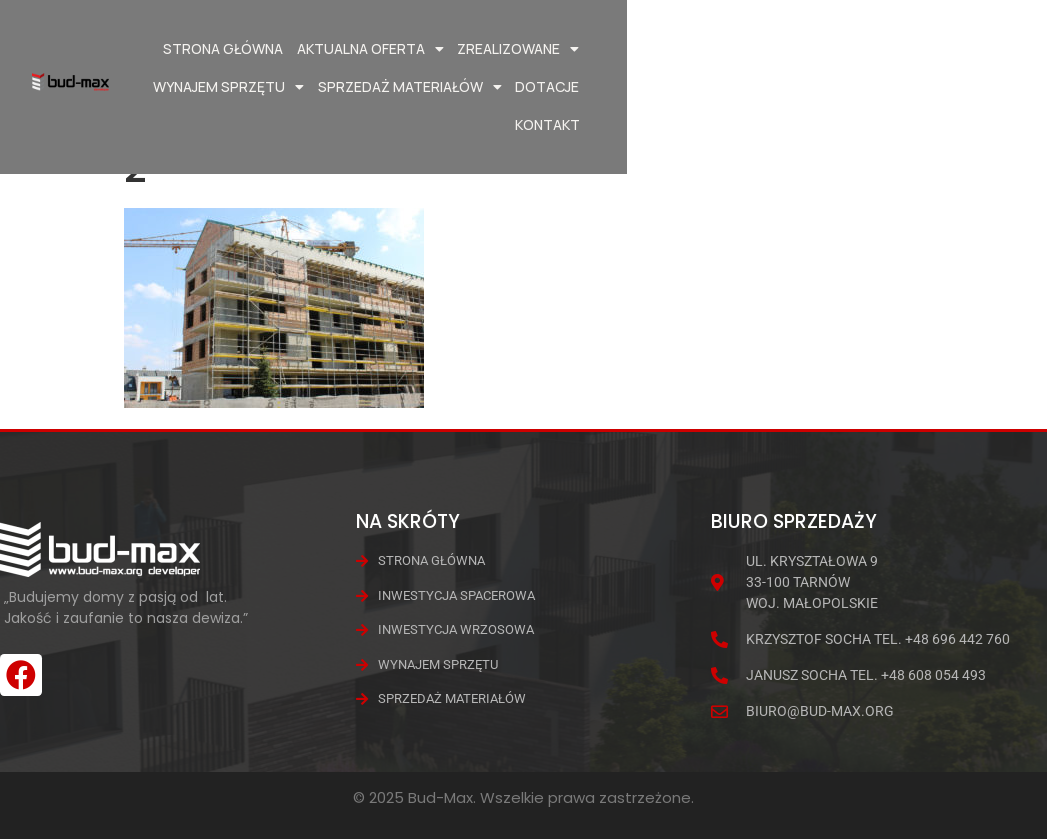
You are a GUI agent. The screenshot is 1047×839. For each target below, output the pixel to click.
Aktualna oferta (413, 49)
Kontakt (952, 86)
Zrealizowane (561, 49)
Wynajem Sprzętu (711, 49)
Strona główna (266, 48)
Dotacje (875, 86)
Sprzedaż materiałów (892, 49)
